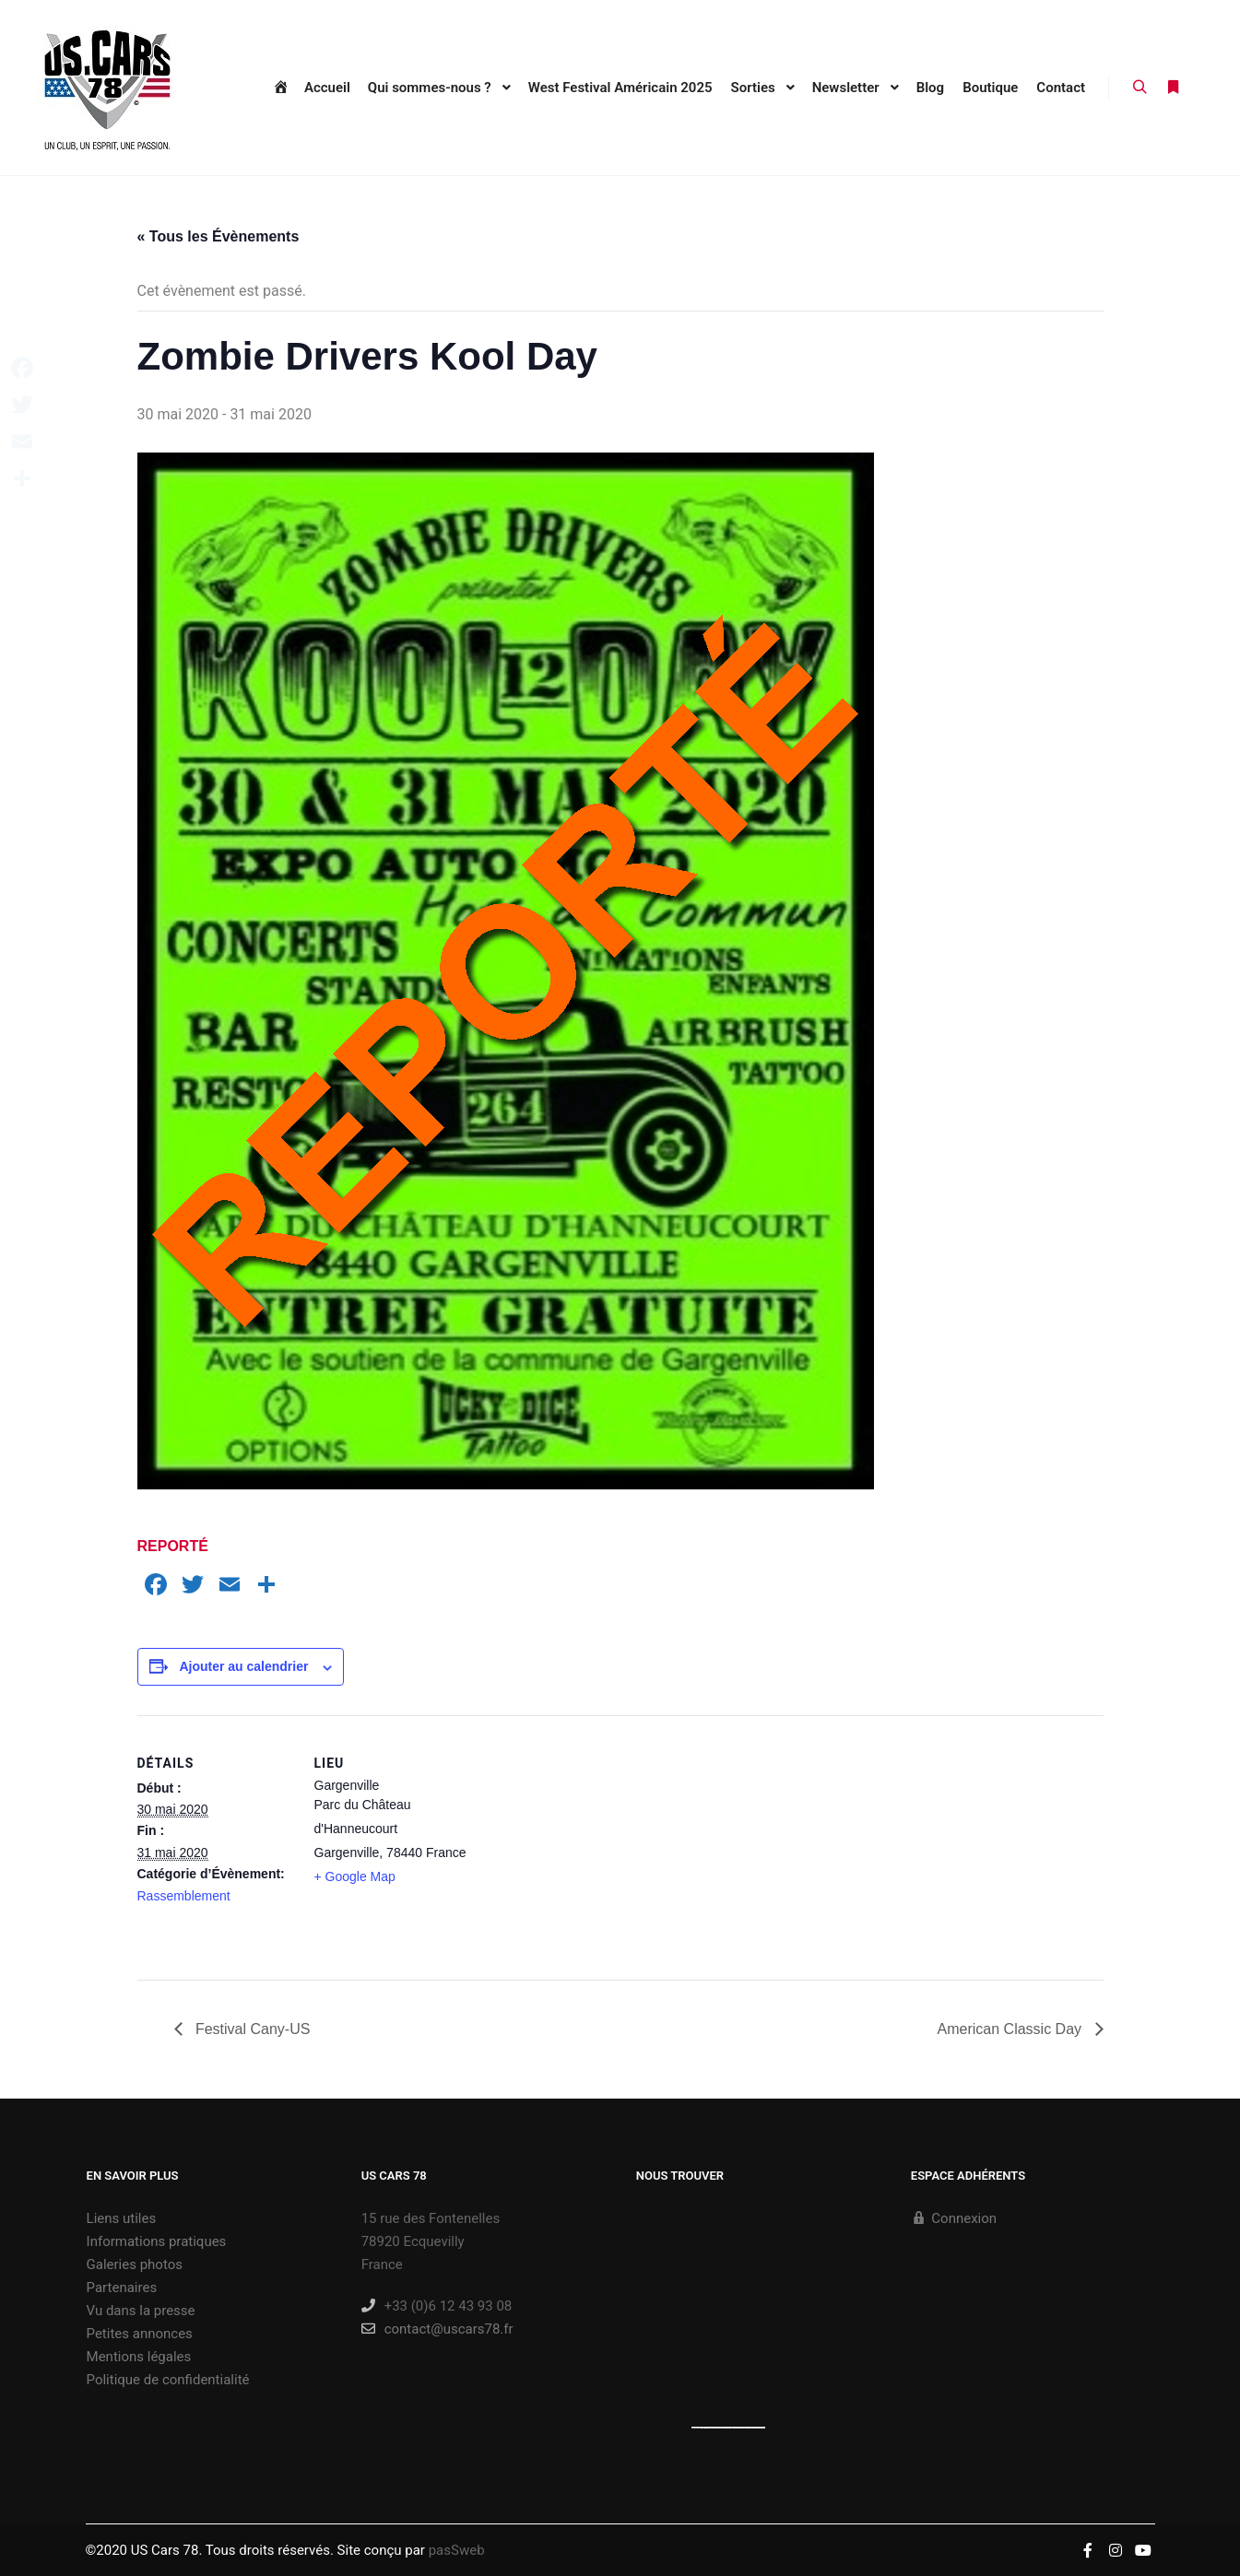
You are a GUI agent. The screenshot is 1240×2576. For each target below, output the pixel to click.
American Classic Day (1012, 2029)
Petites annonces (140, 2333)
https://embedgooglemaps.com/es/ (716, 2428)
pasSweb (457, 2550)
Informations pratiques (157, 2241)
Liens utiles (122, 2218)
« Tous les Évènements (218, 236)
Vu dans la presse (141, 2310)
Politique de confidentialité (168, 2379)
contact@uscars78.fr (437, 2329)
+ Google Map (355, 1876)
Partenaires (122, 2287)
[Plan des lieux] (588, 1843)
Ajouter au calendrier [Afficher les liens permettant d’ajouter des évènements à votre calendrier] (243, 1666)
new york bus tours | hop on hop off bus (749, 2428)
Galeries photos (135, 2264)
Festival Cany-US (251, 2029)
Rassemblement (183, 1895)
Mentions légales (139, 2356)
